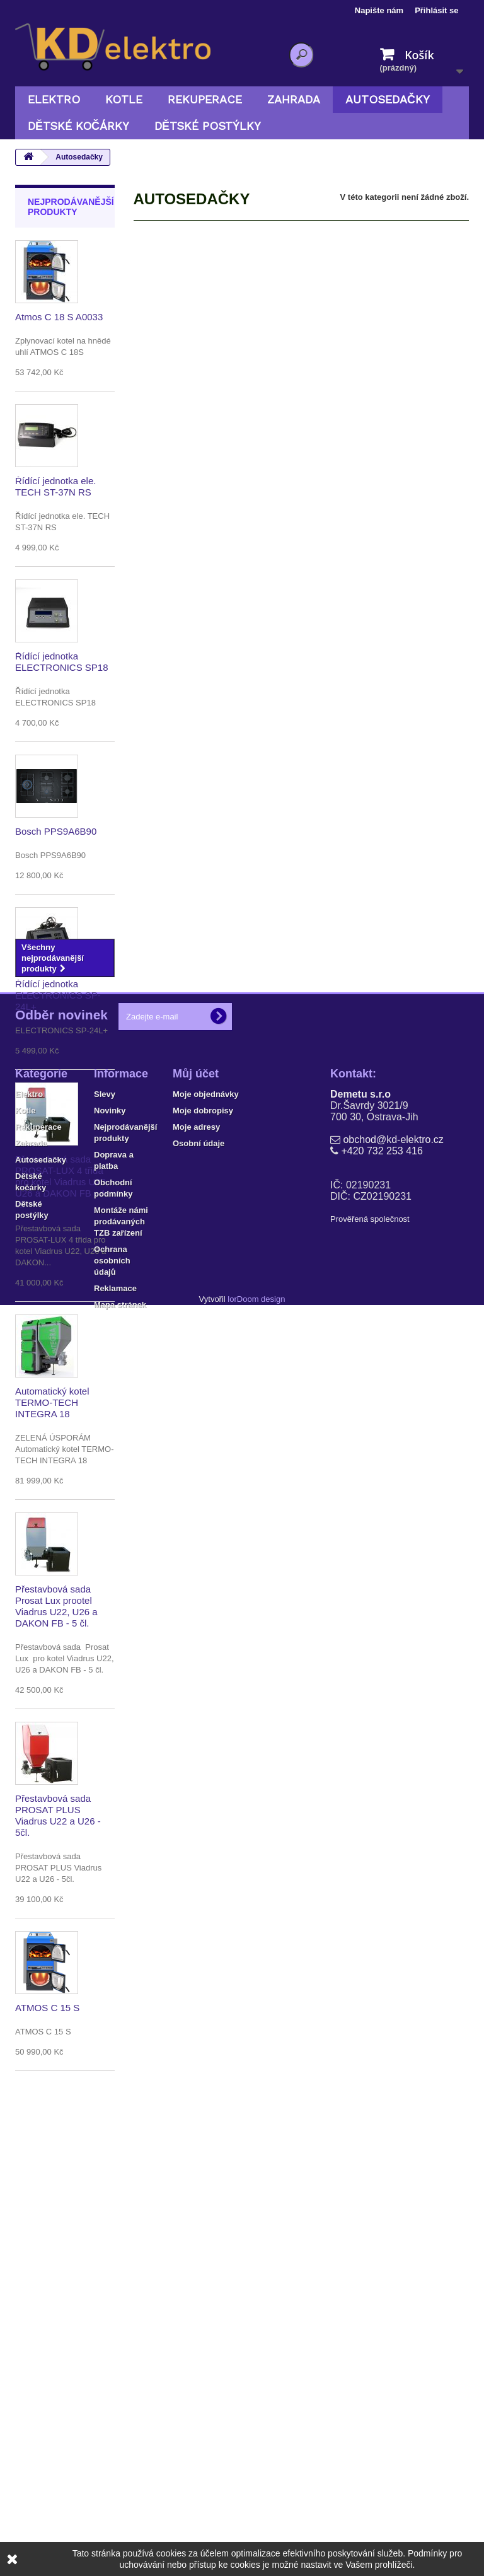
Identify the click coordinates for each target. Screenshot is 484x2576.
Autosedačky (387, 99)
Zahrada (293, 99)
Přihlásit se (436, 10)
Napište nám (379, 10)
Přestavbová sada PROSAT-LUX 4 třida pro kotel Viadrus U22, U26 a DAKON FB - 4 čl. (61, 1182)
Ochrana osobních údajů (112, 2441)
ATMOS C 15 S (47, 2007)
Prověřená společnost (370, 2399)
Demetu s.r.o (360, 2274)
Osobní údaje (198, 2323)
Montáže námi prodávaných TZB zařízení (121, 2402)
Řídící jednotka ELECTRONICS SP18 (61, 662)
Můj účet (196, 2254)
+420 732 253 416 (381, 2331)
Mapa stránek (120, 2485)
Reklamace (115, 2468)
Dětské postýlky (207, 125)
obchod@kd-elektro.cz (393, 2319)
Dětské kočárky (78, 125)
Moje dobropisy (203, 2290)
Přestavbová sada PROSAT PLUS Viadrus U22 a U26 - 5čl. (58, 1815)
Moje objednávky (206, 2274)
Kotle (123, 99)
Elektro (54, 99)
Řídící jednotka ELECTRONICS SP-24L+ (58, 995)
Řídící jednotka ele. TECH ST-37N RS (55, 486)
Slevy (104, 2274)
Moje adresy (196, 2307)
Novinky (110, 2290)
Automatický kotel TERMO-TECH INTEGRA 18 (52, 1402)
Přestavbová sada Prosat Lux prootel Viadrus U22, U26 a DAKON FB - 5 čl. (56, 1606)
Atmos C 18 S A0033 (59, 316)
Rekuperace (205, 99)
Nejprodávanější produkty (71, 207)
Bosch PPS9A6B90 (55, 831)
